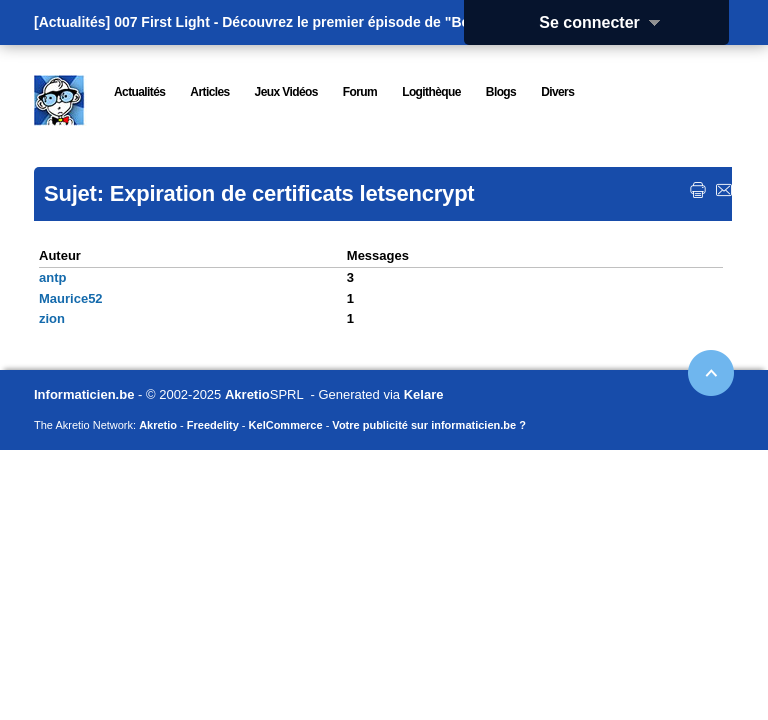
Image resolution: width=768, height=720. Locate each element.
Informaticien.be (84, 394)
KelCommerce (286, 425)
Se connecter (606, 22)
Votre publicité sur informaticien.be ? (429, 425)
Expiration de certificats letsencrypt (292, 193)
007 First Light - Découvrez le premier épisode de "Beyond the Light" (343, 22)
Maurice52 (71, 298)
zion (52, 318)
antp (52, 277)
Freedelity (213, 425)
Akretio (247, 394)
